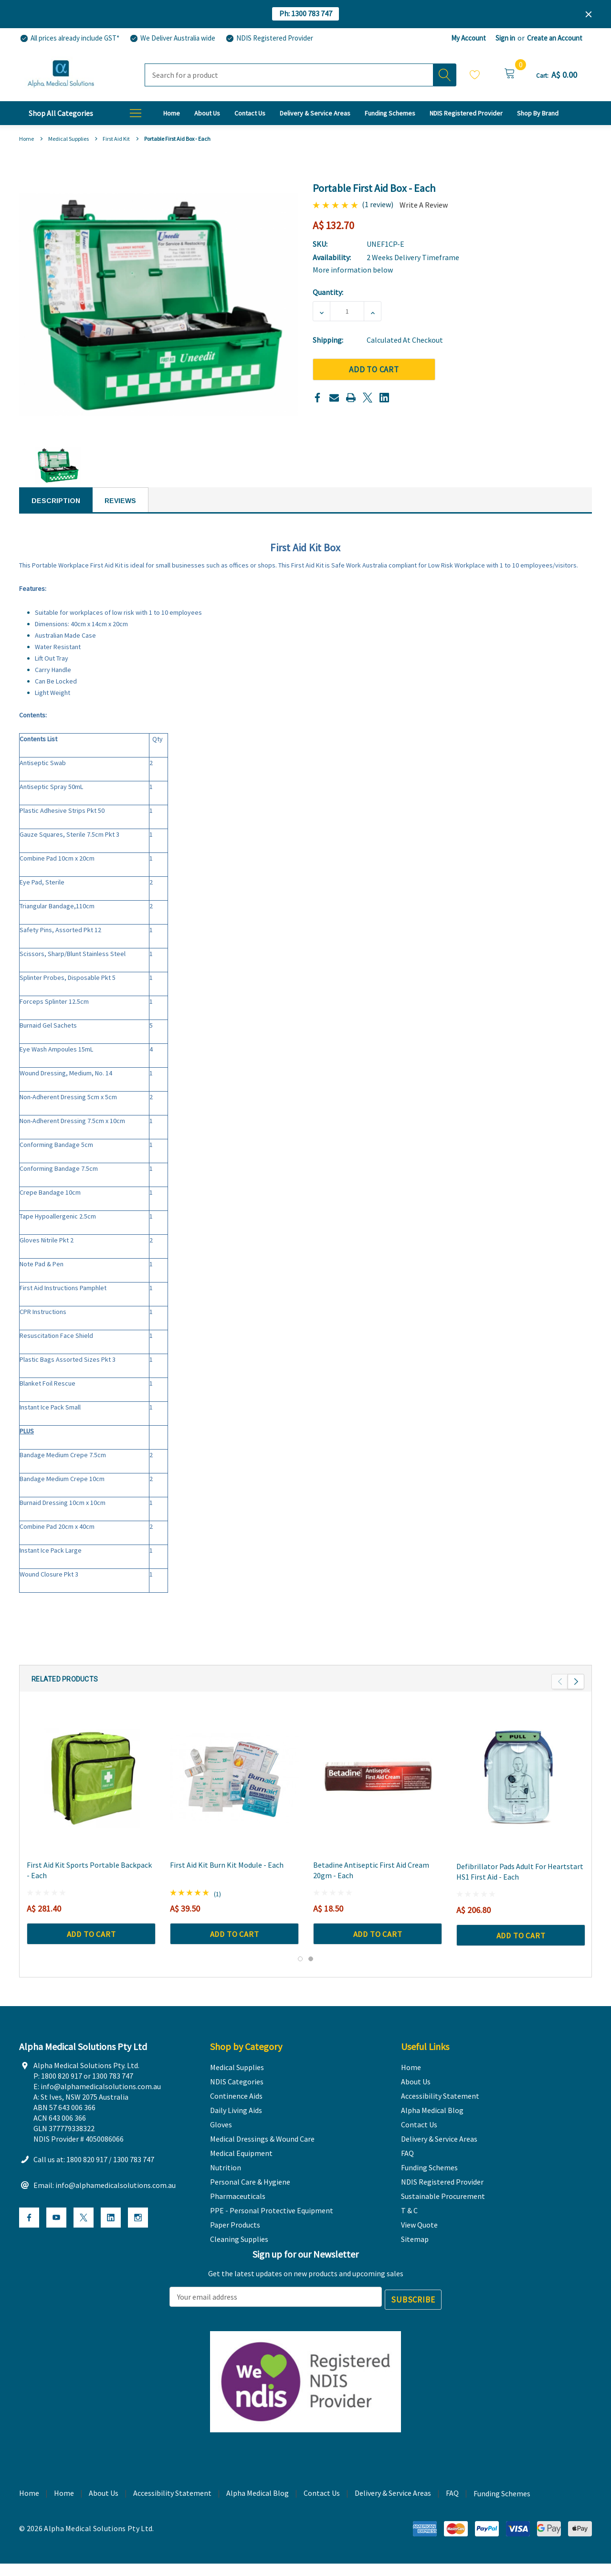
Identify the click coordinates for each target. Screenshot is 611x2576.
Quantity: (328, 292)
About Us (103, 2511)
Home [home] (29, 2511)
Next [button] (576, 1693)
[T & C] (538, 113)
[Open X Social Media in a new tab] (84, 2239)
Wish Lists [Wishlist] (475, 74)
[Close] (588, 14)
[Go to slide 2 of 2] (310, 1970)
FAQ (452, 2511)
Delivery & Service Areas (393, 2511)
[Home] (171, 113)
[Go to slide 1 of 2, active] (300, 1970)
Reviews (120, 501)
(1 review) (377, 204)
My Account (468, 37)
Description (56, 501)
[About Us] (207, 113)
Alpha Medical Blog (257, 2511)
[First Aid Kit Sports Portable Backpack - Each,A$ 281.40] (91, 1789)
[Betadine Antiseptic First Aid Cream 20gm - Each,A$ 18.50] (377, 1789)
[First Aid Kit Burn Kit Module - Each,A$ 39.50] (234, 1789)
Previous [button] (559, 1693)
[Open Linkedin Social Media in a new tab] (111, 2239)
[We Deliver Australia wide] (172, 38)
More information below (353, 269)
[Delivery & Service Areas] (315, 113)
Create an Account (554, 37)
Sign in (505, 37)
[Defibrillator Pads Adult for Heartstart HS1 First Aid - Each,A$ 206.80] (520, 1789)
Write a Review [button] (424, 205)
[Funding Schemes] (390, 113)
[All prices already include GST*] (69, 38)
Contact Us (322, 2511)
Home (64, 2511)
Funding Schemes (502, 2511)
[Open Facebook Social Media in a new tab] (29, 2239)
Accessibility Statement (172, 2511)
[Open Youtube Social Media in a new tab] (56, 2239)
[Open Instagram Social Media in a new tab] (138, 2239)
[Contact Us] (250, 113)
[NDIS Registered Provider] (269, 38)
